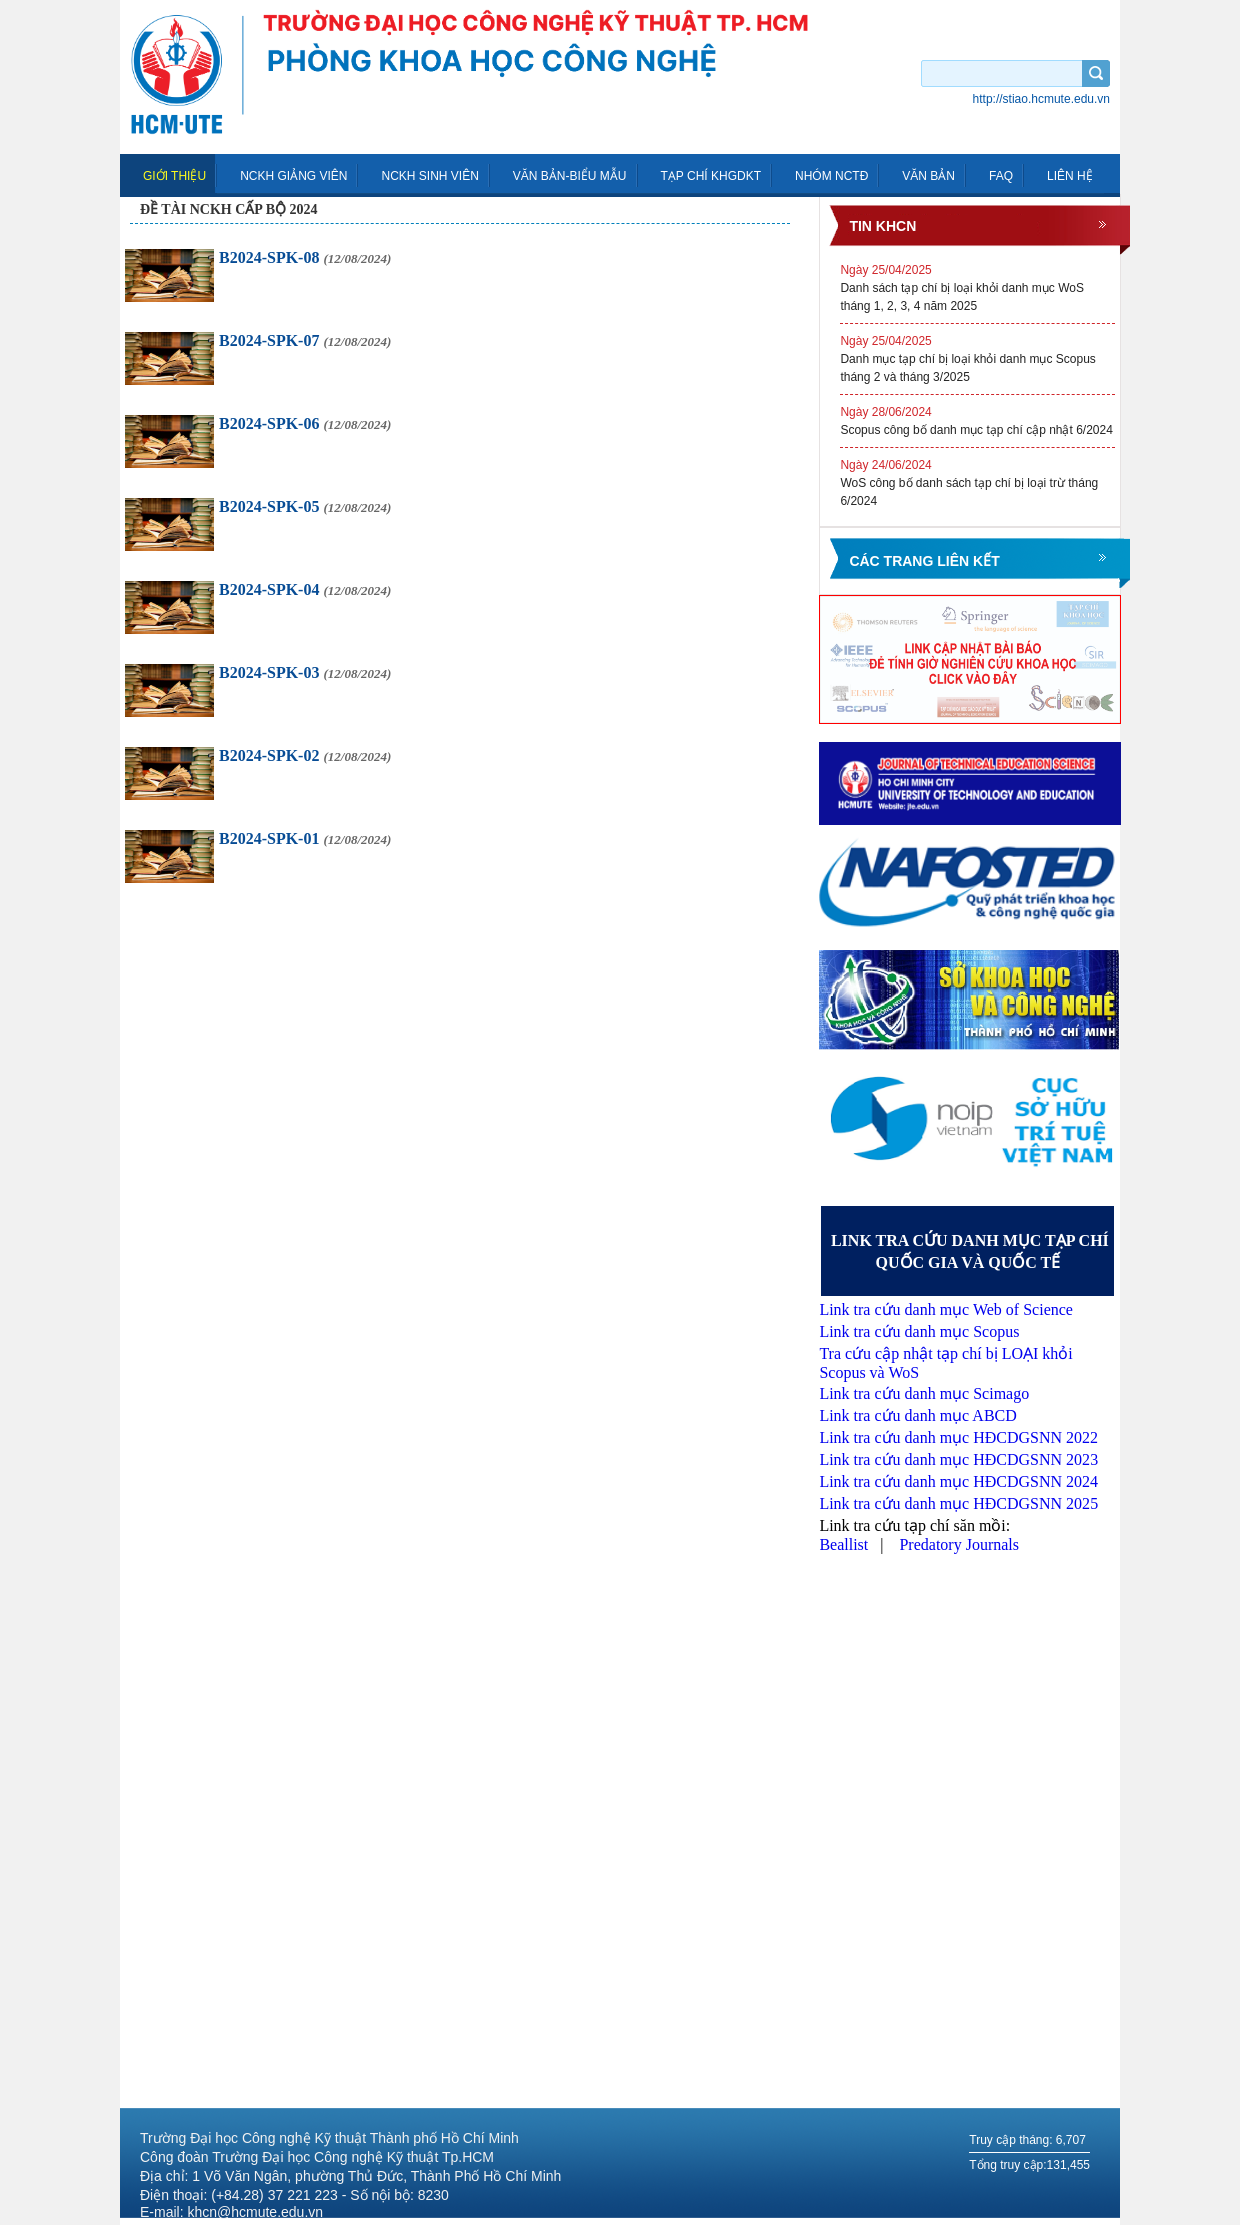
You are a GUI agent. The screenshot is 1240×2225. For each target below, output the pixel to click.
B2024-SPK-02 (305, 755)
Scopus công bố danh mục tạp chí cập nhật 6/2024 (977, 420)
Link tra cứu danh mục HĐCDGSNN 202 (954, 1459)
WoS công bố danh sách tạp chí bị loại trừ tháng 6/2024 (977, 482)
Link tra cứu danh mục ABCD (917, 1415)
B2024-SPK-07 (305, 340)
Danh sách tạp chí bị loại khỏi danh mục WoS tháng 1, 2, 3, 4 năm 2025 (977, 287)
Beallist (845, 1544)
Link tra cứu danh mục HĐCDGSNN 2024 (958, 1481)
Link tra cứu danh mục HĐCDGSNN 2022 (958, 1437)
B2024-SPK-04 (305, 589)
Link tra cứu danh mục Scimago (924, 1393)
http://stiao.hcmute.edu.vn (1041, 99)
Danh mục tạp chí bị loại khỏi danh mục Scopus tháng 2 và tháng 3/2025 (977, 358)
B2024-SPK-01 (305, 838)
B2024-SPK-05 (305, 506)
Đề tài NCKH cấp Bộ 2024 (228, 209)
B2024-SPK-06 (305, 423)
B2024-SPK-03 (305, 672)
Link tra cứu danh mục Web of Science (946, 1309)
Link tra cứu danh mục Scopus (919, 1331)
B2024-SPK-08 (305, 257)
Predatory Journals (959, 1544)
